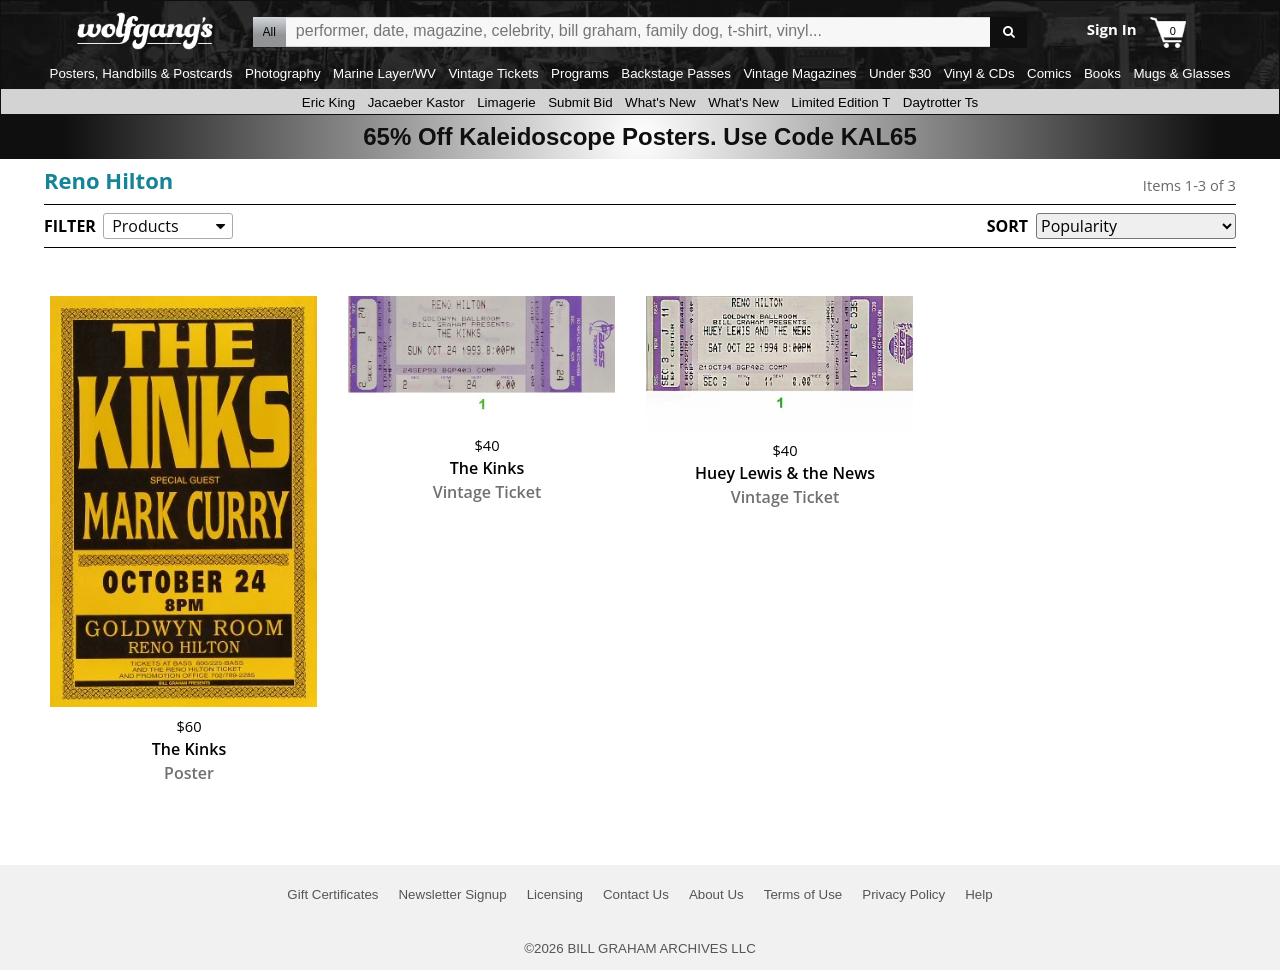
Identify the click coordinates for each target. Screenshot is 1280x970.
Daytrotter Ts (940, 102)
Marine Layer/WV (384, 73)
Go (1008, 32)
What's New (660, 102)
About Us (716, 894)
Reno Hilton (108, 180)
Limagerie (506, 102)
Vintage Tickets (493, 73)
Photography (283, 73)
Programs (580, 73)
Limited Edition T (840, 102)
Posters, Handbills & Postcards (141, 73)
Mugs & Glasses (1181, 73)
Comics (1049, 73)
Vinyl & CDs (979, 73)
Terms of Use (803, 894)
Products (145, 226)
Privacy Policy (903, 894)
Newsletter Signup (452, 894)
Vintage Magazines (799, 73)
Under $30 (900, 73)
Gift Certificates (332, 894)
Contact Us (636, 894)
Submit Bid (580, 102)
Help (978, 894)
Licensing (555, 894)
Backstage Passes (676, 73)
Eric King (328, 102)
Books (1102, 73)
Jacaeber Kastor (416, 102)
